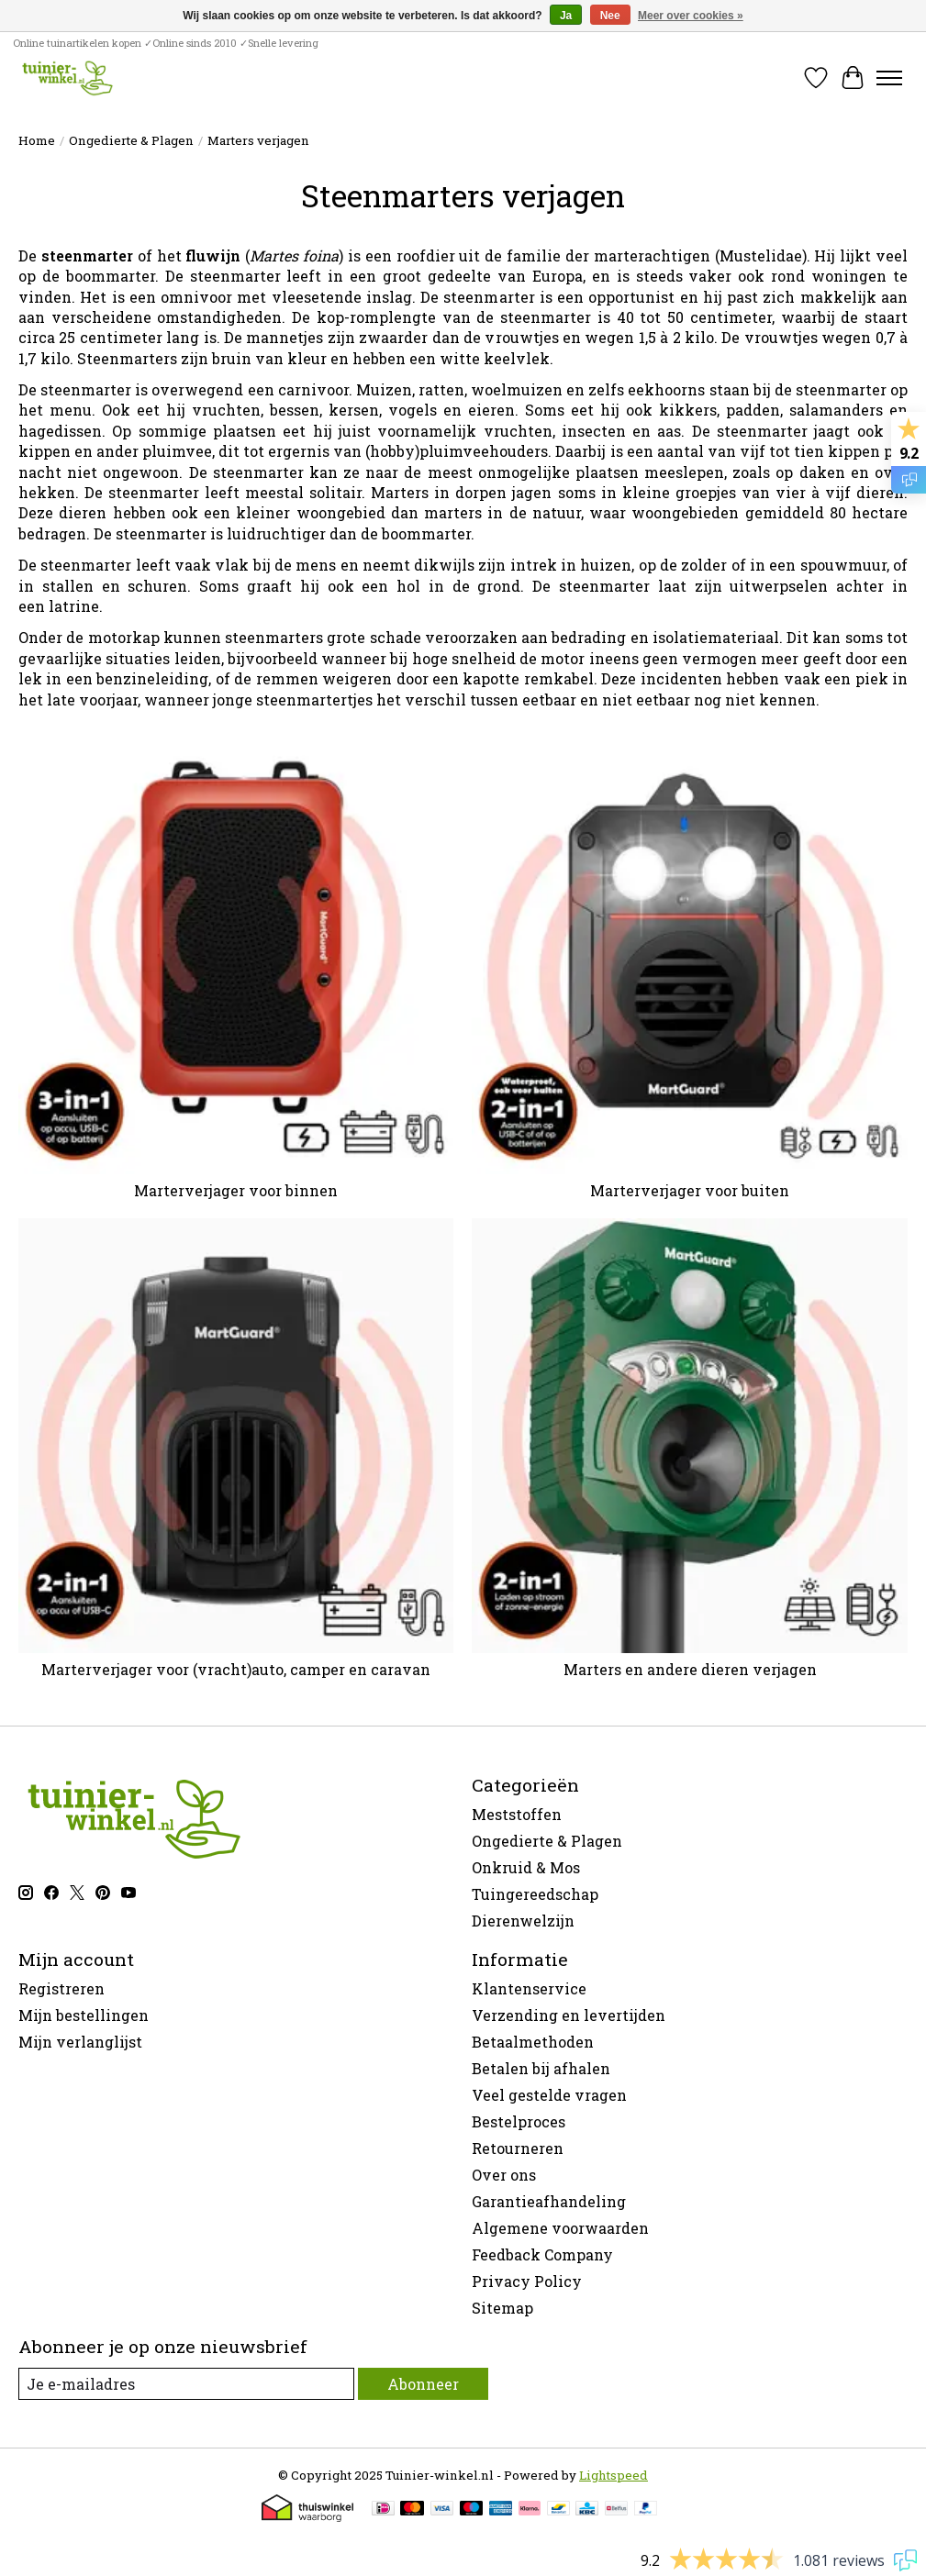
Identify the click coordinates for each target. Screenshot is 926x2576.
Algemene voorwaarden (560, 2227)
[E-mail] (186, 2384)
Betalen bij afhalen (541, 2068)
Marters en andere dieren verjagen (690, 1669)
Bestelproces (518, 2121)
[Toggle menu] (889, 78)
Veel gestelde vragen (549, 2094)
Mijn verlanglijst (80, 2041)
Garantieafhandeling (549, 2201)
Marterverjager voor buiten (689, 1190)
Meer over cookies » (690, 15)
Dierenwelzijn (523, 1920)
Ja (566, 15)
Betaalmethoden (533, 2041)
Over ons (504, 2174)
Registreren (61, 1988)
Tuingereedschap (535, 1894)
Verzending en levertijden (568, 2015)
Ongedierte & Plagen (131, 140)
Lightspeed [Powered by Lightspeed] (613, 2475)
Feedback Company (542, 2254)
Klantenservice (529, 1988)
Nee (610, 15)
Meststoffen (517, 1814)
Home (36, 140)
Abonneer (423, 2383)
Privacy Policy (527, 2281)
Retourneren (517, 2148)
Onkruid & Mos (526, 1867)
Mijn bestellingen (83, 2015)
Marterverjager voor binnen (236, 1190)
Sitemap (502, 2307)
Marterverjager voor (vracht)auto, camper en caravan (235, 1669)
